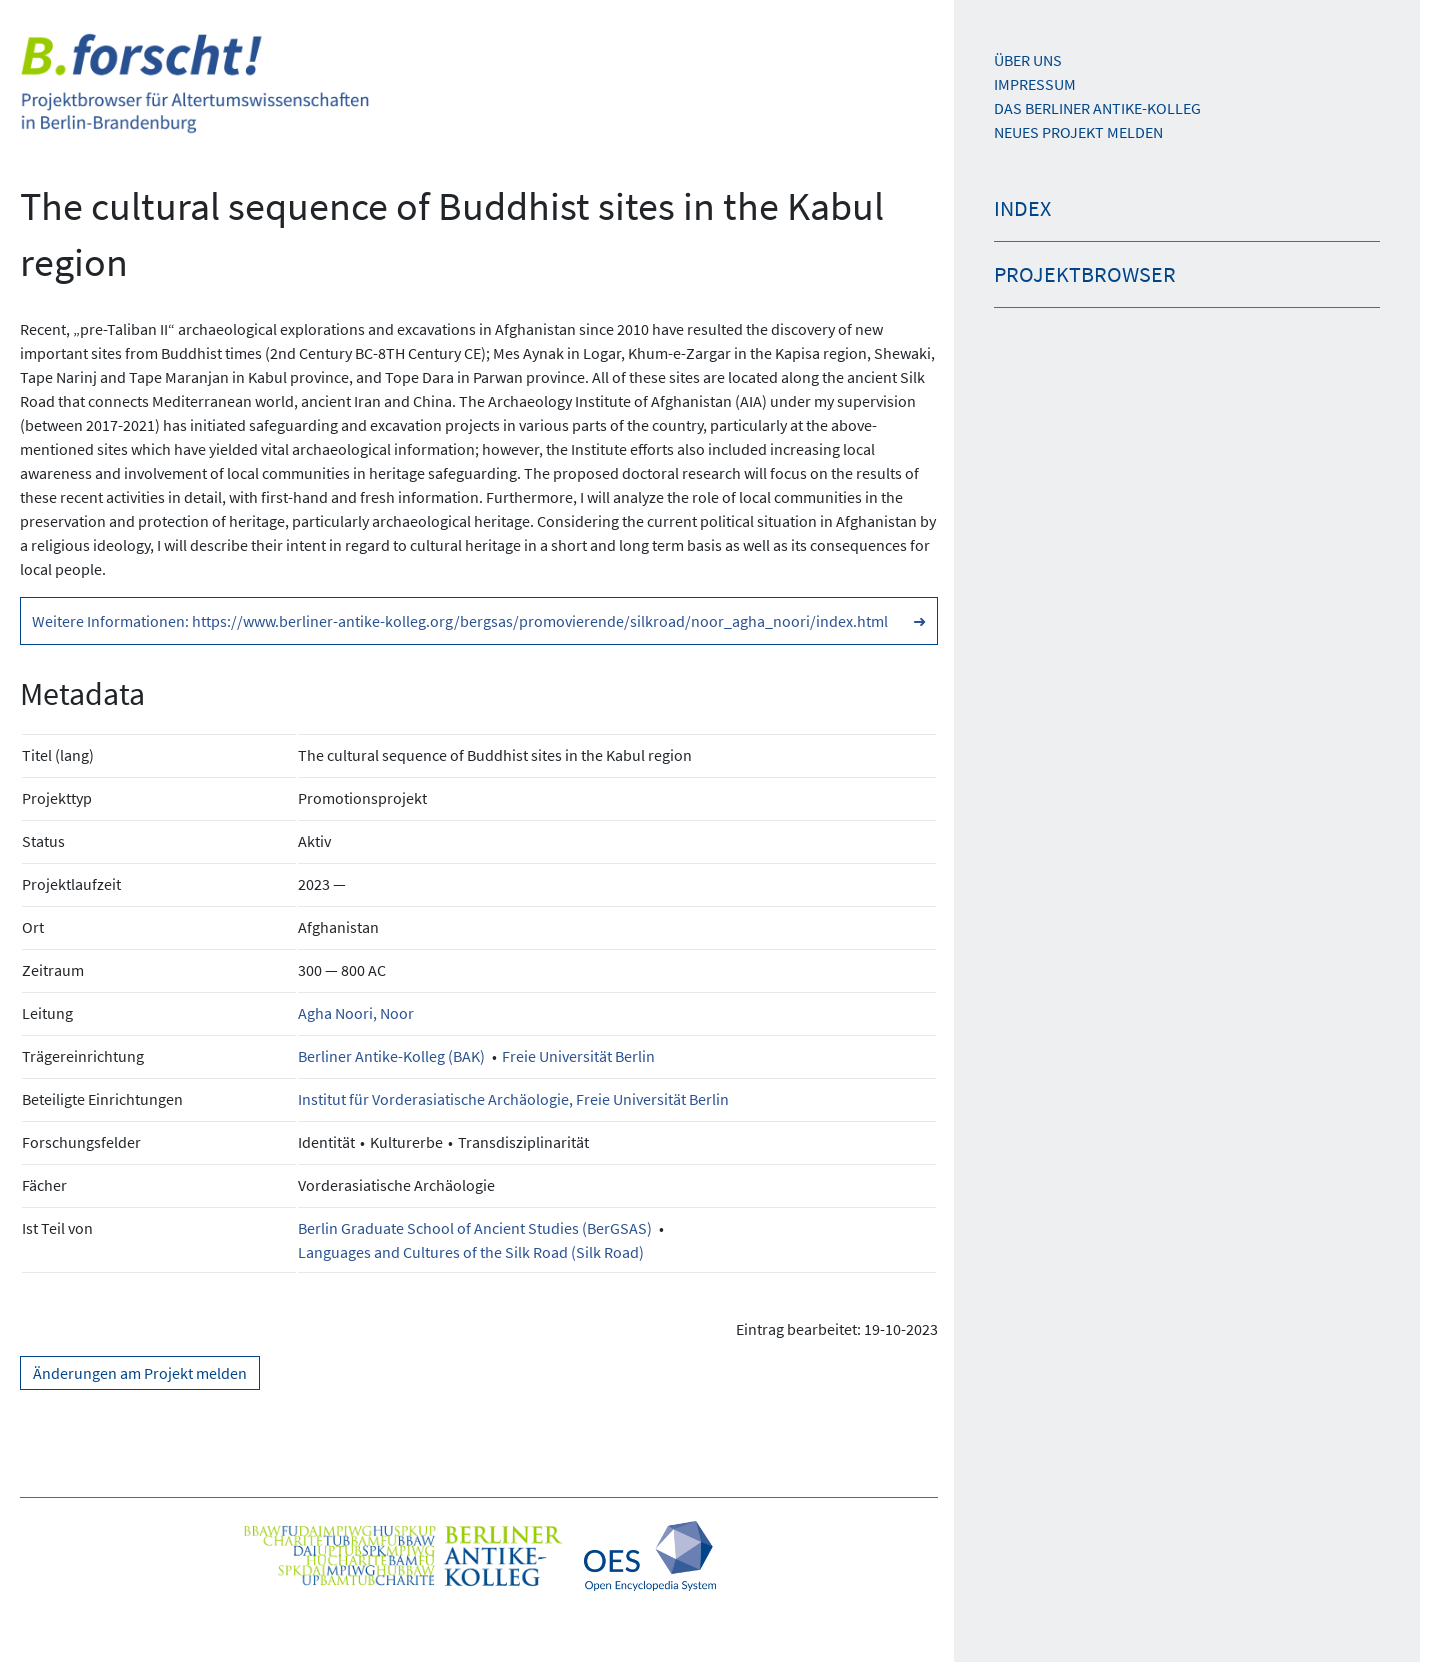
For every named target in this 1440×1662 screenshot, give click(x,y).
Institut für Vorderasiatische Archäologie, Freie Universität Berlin (513, 1099)
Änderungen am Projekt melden (140, 1373)
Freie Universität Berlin (578, 1056)
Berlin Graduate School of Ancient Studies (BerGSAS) (475, 1228)
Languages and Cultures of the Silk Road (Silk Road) (471, 1252)
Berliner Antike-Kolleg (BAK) (391, 1056)
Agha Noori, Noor (356, 1013)
